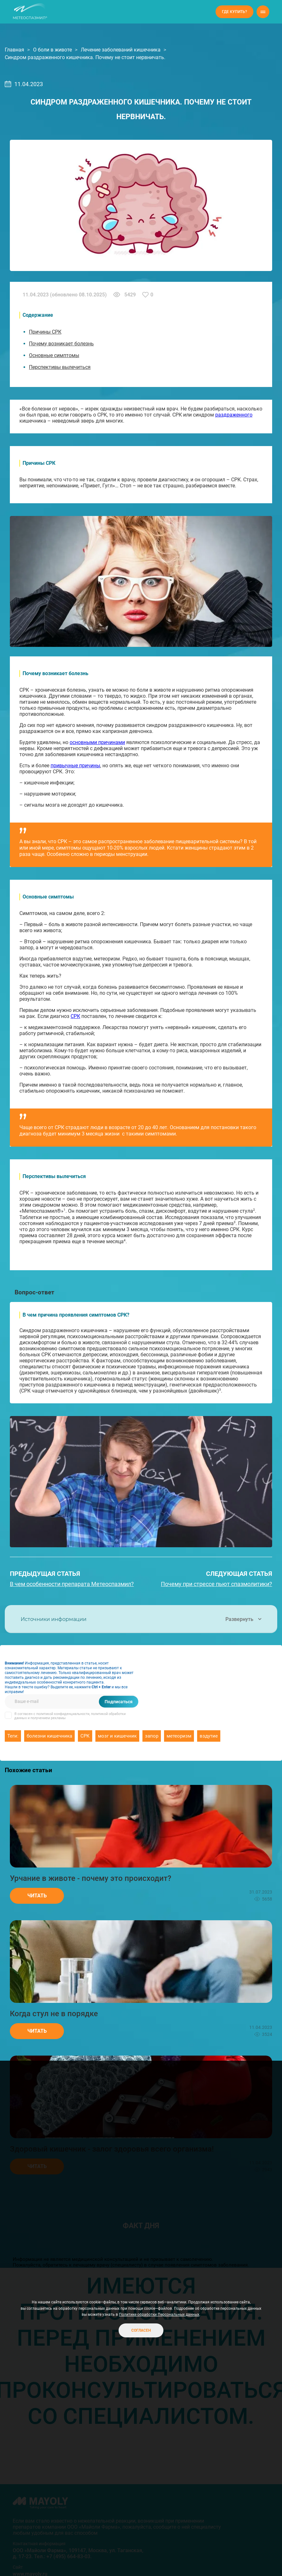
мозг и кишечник (117, 1736)
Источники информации (141, 1619)
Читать (37, 1896)
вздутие (209, 1736)
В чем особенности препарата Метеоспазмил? (72, 1584)
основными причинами (97, 742)
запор (151, 1736)
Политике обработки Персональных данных (159, 2314)
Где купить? (234, 12)
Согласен (141, 2330)
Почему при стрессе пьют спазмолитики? (216, 1584)
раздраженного (233, 415)
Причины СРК (45, 332)
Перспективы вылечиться (60, 367)
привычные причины (75, 766)
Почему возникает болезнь (61, 344)
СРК (75, 1016)
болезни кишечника (49, 1736)
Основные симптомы (54, 355)
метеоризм (179, 1736)
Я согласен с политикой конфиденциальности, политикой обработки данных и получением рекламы (70, 1716)
